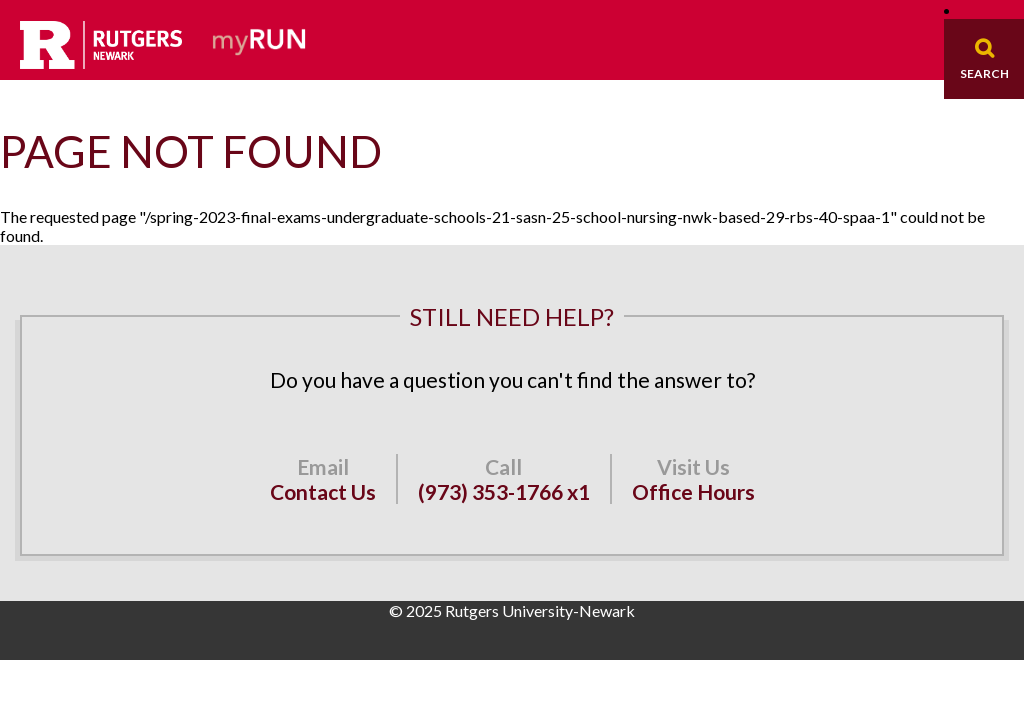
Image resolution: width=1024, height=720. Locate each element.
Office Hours (693, 491)
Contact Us (323, 491)
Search (984, 73)
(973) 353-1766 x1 (504, 491)
